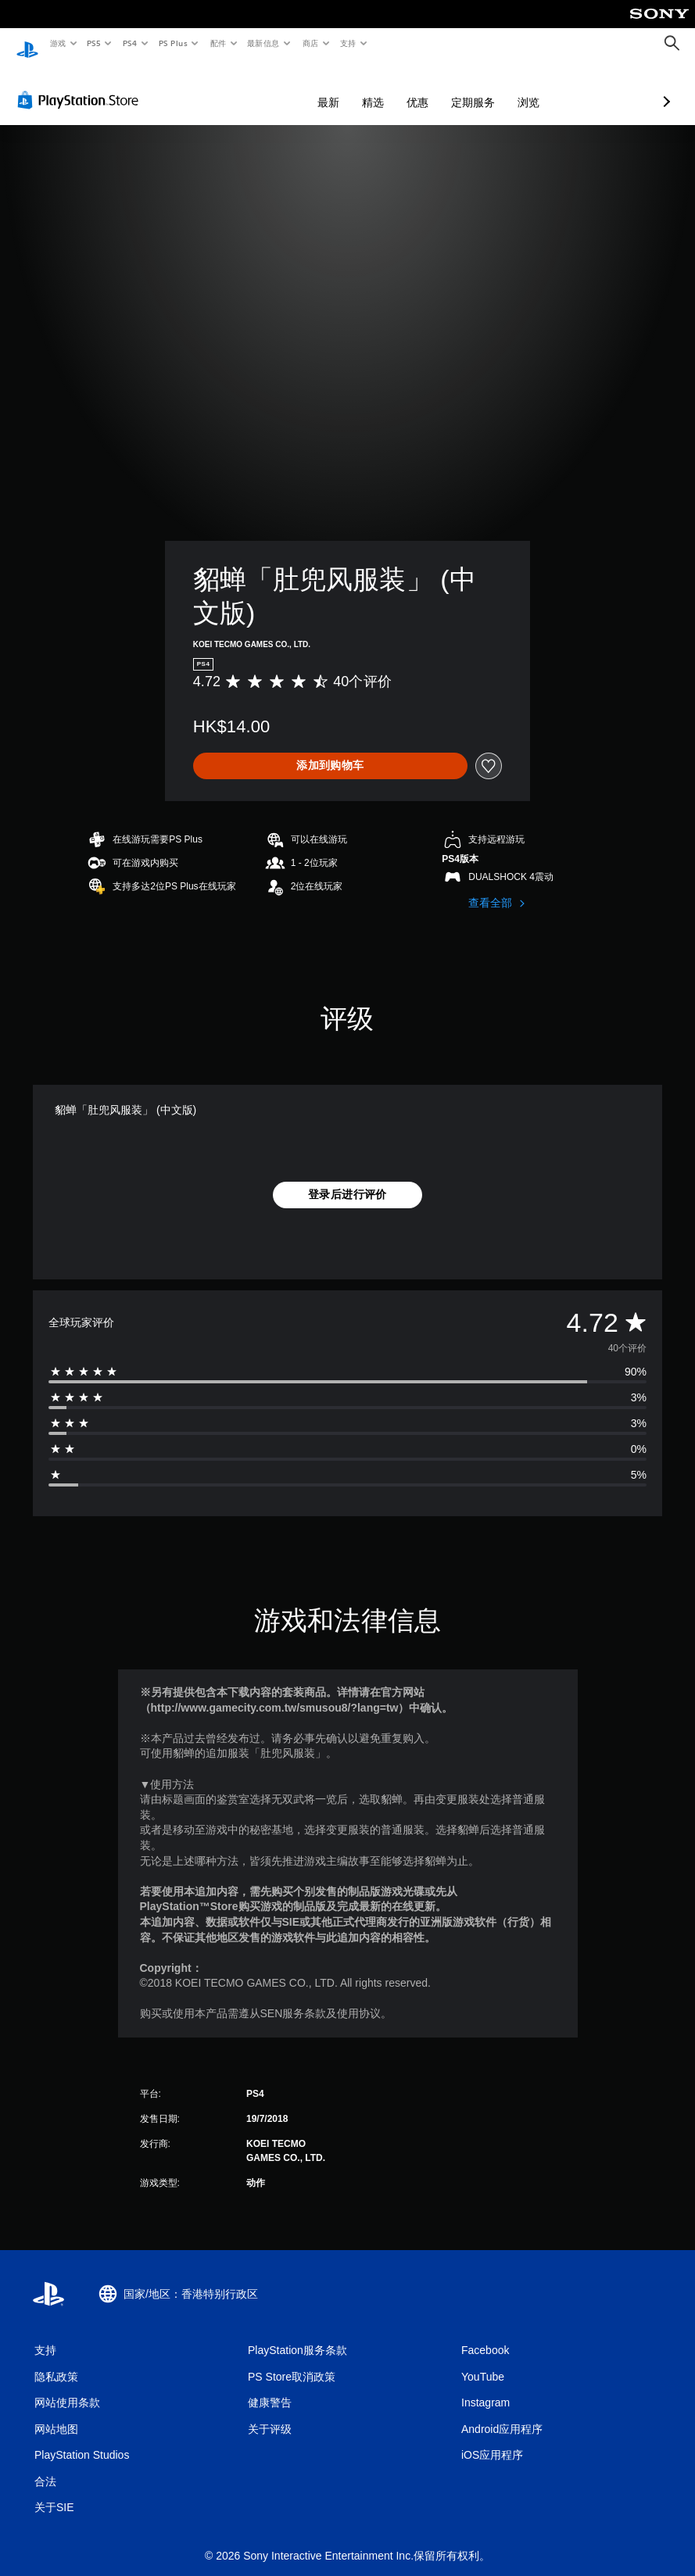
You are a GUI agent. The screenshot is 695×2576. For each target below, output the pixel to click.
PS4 (130, 43)
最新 (245, 87)
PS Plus (173, 43)
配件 (218, 43)
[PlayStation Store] (81, 85)
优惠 (335, 87)
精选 (290, 87)
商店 (311, 43)
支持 (347, 43)
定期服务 (390, 87)
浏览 (446, 87)
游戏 (57, 43)
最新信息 (263, 43)
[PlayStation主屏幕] (27, 43)
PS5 (94, 43)
